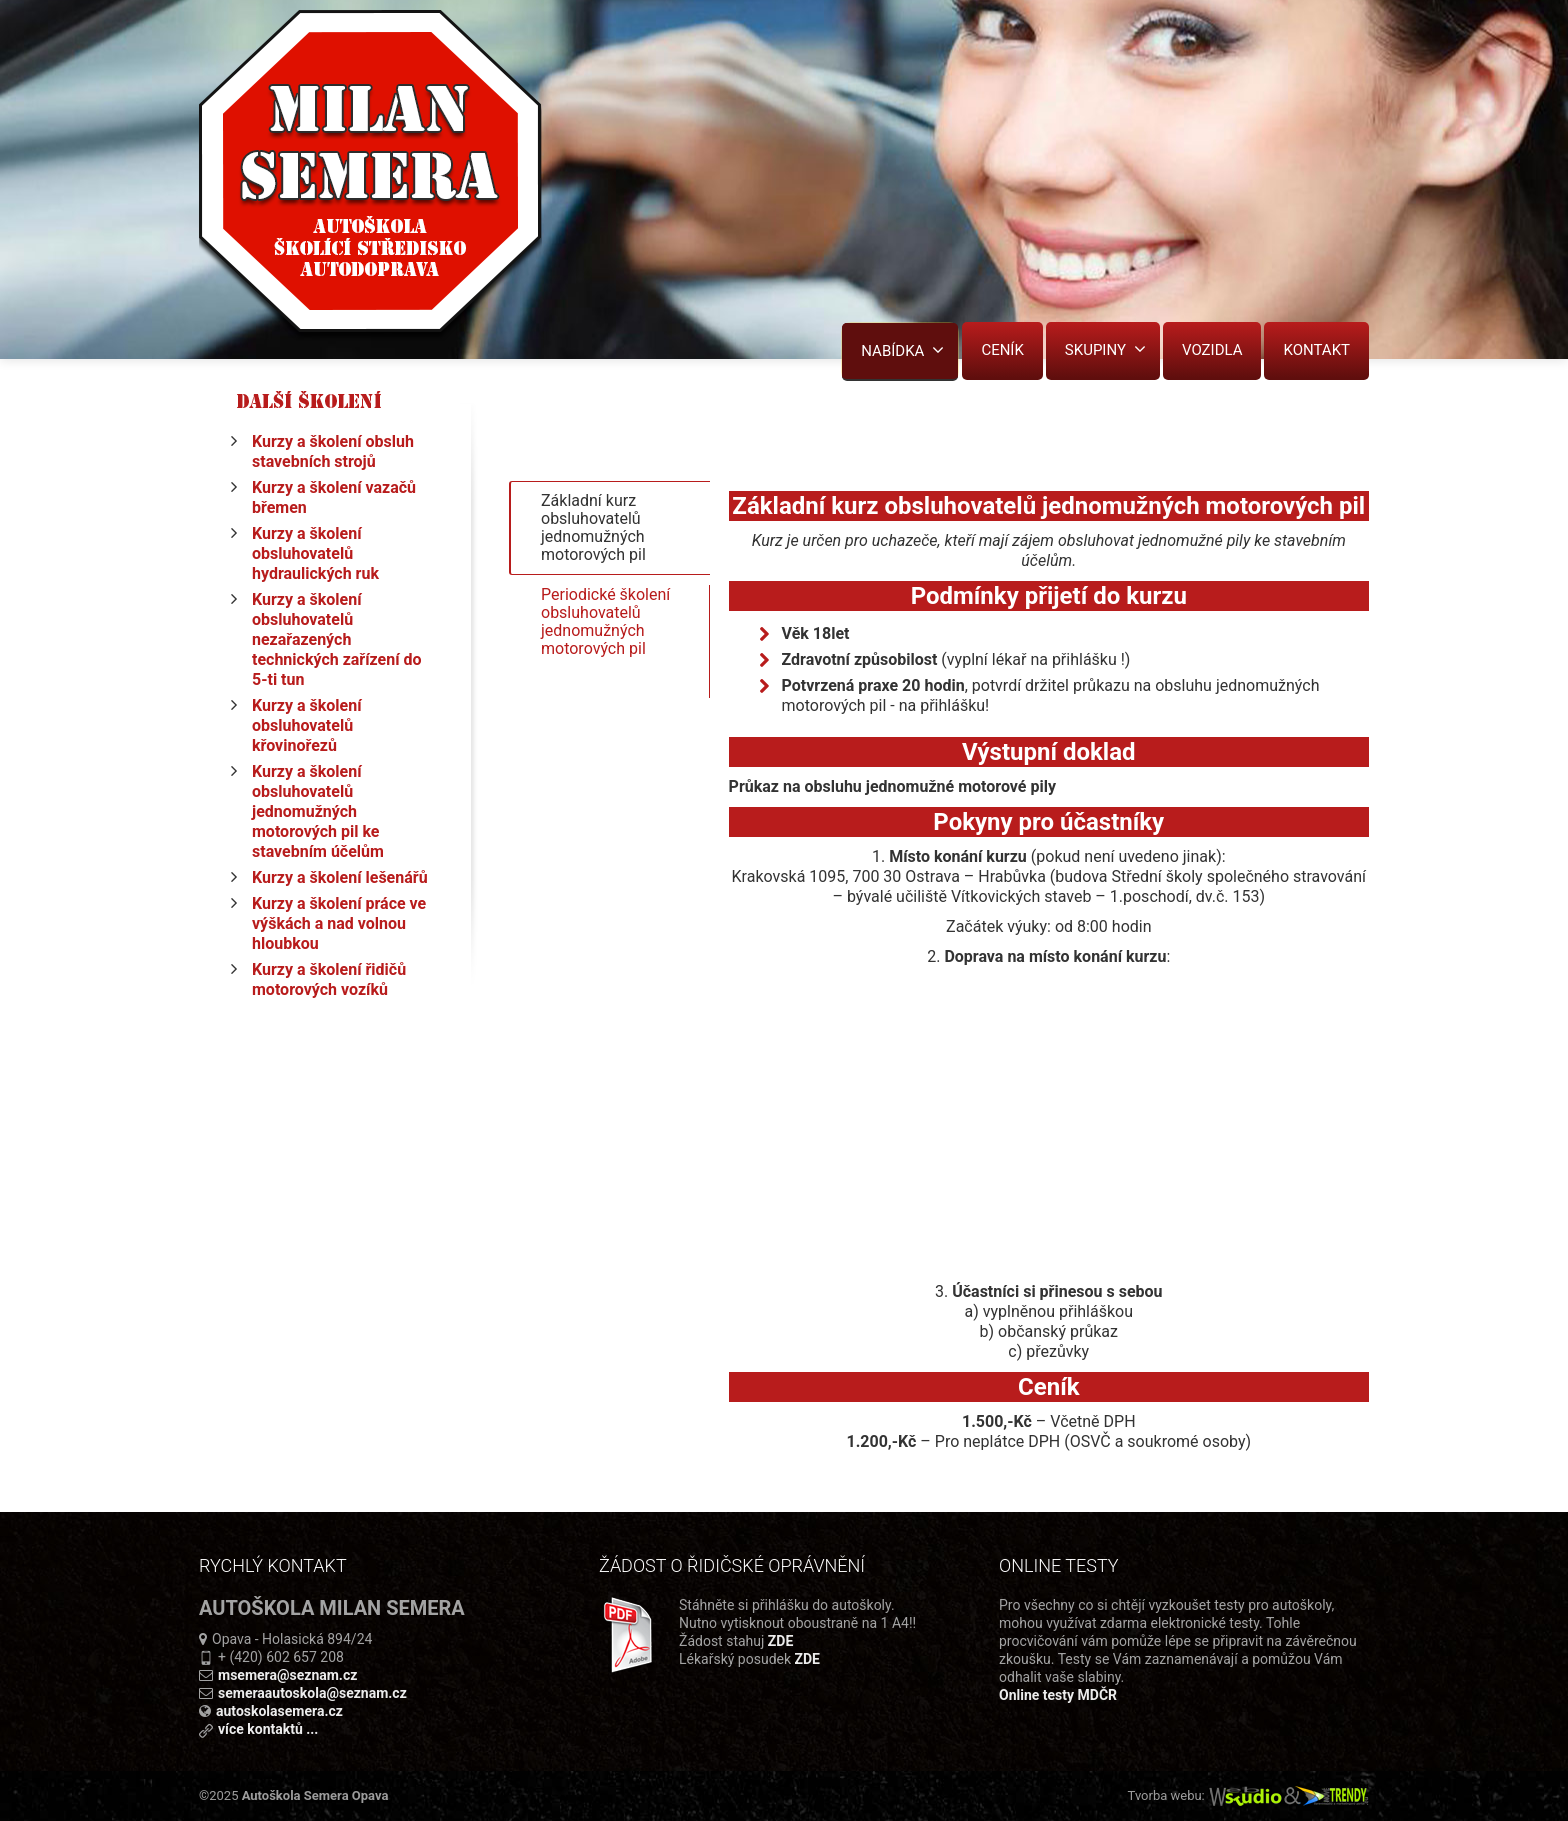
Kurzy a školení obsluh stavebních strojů (333, 451)
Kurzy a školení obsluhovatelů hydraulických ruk (315, 553)
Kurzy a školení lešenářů (340, 877)
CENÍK (1002, 350)
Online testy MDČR (1058, 1695)
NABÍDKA (902, 350)
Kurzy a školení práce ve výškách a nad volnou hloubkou (339, 923)
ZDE (780, 1641)
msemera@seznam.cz (287, 1675)
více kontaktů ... (268, 1729)
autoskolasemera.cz (279, 1711)
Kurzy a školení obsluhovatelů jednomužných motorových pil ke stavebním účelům (318, 811)
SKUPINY (1105, 349)
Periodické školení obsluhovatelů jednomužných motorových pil (605, 636)
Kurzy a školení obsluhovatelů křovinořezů (307, 725)
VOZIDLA (1212, 350)
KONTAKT (1316, 350)
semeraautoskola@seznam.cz (312, 1693)
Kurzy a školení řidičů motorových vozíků (329, 979)
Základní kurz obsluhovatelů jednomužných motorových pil (593, 532)
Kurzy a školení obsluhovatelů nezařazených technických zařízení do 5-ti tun (337, 639)
